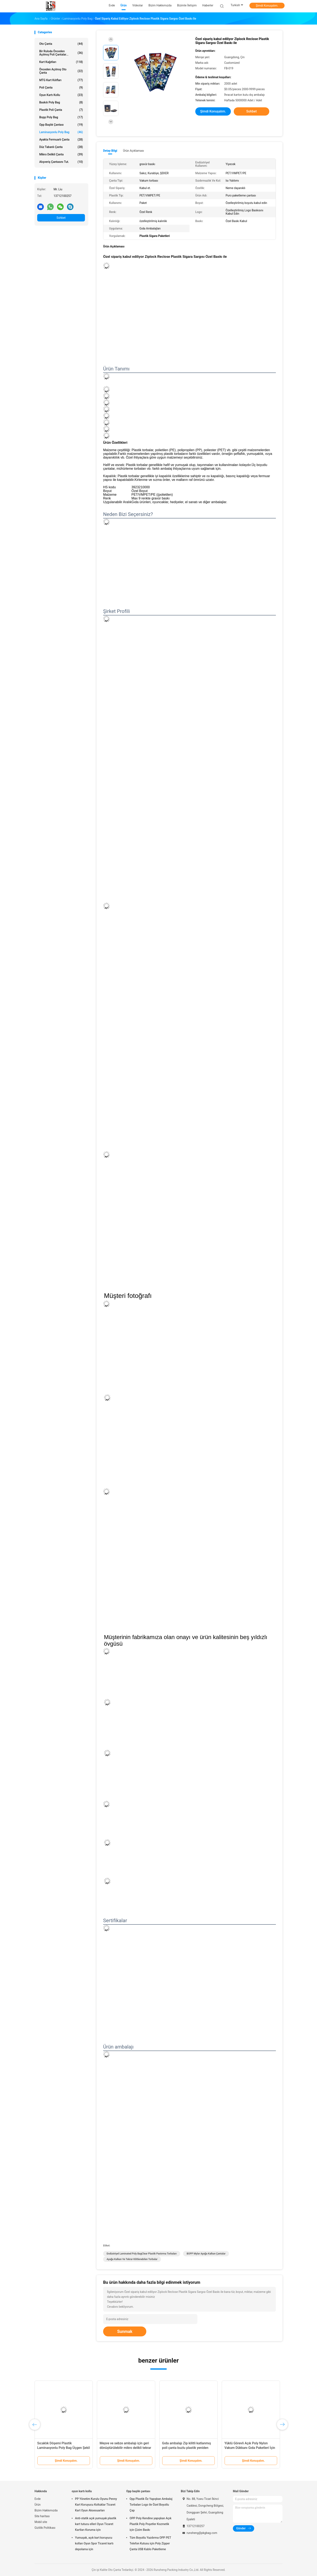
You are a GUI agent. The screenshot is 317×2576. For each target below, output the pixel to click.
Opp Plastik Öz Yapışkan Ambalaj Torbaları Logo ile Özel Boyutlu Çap (151, 2504)
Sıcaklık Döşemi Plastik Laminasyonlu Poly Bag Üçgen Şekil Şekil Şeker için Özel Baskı (63, 2447)
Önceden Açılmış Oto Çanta (61, 71)
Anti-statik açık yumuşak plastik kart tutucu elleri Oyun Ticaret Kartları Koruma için (95, 2524)
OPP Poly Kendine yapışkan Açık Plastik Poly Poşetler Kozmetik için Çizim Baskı (151, 2524)
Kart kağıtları (61, 62)
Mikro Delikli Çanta (61, 154)
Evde (38, 2498)
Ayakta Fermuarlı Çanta (61, 139)
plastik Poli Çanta (61, 110)
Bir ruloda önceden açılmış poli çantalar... (61, 53)
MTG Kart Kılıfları (61, 80)
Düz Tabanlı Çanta (61, 147)
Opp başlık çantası (61, 125)
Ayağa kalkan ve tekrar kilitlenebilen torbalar (132, 2259)
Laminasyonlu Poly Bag (61, 132)
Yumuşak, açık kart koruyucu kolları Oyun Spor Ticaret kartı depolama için (94, 2543)
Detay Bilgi (110, 150)
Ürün (38, 2504)
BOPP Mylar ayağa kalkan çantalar (206, 2253)
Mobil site (41, 2522)
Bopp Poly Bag (61, 117)
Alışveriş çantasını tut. (61, 162)
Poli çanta (61, 87)
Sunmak (124, 2331)
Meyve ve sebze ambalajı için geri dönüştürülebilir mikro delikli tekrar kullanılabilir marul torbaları (125, 2447)
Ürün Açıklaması (133, 150)
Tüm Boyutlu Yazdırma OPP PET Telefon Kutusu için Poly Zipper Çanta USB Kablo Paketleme (150, 2543)
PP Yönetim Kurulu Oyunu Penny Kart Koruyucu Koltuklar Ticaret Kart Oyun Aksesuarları (96, 2504)
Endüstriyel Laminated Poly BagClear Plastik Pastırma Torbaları (142, 2253)
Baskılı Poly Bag (61, 102)
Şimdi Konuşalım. (267, 5)
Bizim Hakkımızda (46, 2510)
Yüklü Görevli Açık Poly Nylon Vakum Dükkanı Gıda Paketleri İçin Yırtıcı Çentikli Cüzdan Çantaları (249, 2447)
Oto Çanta (61, 44)
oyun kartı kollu (61, 95)
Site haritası (42, 2516)
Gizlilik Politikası (45, 2527)
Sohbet (61, 217)
